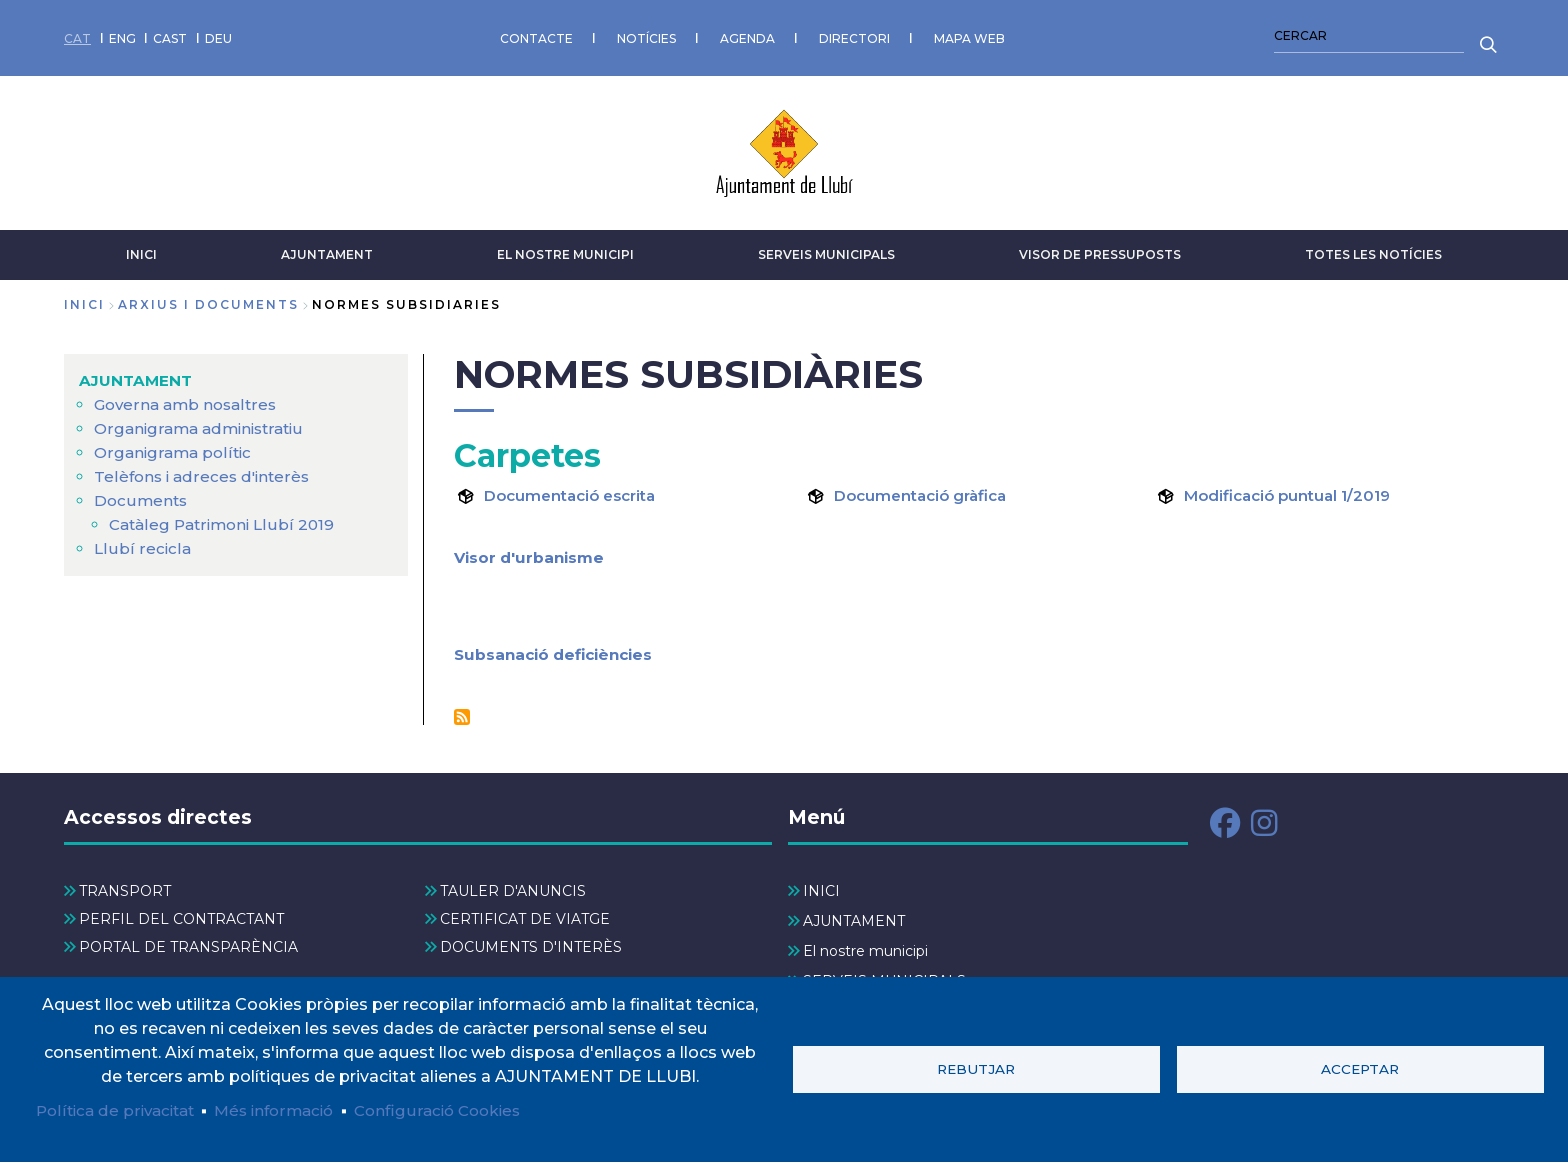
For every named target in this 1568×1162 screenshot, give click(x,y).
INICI (141, 247)
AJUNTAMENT (327, 247)
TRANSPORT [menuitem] (125, 884)
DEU (218, 34)
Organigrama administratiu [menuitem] (204, 421)
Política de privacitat (119, 1109)
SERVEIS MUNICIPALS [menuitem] (884, 974)
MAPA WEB (969, 34)
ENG (122, 34)
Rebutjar (976, 1068)
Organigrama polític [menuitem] (175, 445)
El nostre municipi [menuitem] (865, 944)
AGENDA (747, 34)
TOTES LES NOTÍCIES (1373, 247)
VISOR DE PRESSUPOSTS (1100, 247)
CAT (77, 34)
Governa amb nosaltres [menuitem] (189, 397)
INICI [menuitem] (821, 884)
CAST (170, 34)
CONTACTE (536, 34)
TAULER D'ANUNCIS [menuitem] (513, 884)
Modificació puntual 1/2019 (1293, 488)
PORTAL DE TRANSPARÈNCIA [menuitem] (188, 941)
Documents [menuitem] (142, 493)
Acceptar (1360, 1068)
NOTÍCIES (646, 34)
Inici (84, 297)
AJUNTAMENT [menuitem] (137, 373)
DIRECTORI (854, 34)
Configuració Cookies (458, 1109)
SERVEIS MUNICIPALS (826, 247)
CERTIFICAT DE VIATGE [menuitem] (525, 912)
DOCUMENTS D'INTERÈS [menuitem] (531, 941)
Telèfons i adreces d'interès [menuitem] (205, 469)
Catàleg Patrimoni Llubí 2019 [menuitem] (225, 517)
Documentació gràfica (926, 488)
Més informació (286, 1109)
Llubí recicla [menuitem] (141, 541)
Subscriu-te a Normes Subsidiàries (462, 710)
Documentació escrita (576, 488)
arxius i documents (208, 297)
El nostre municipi (565, 247)
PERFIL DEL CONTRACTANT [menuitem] (181, 912)
